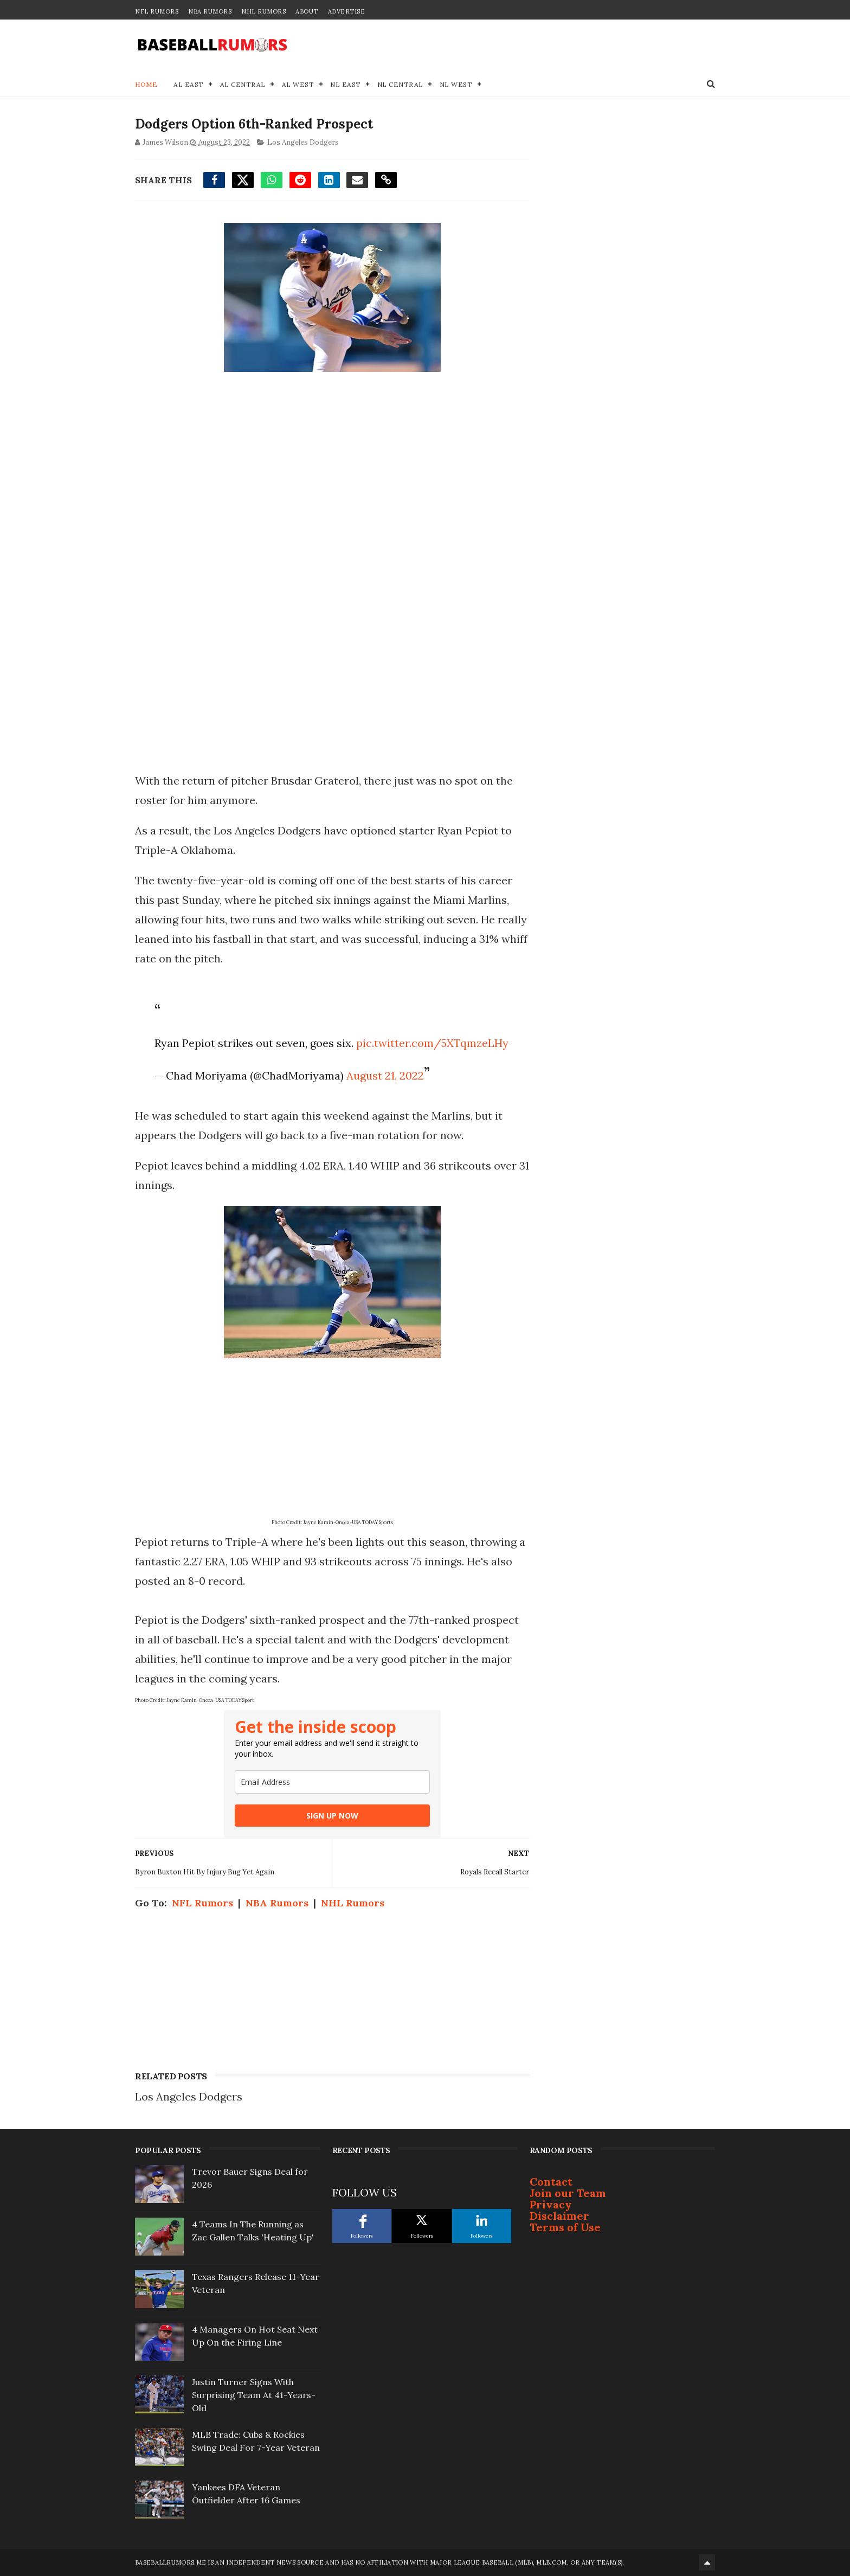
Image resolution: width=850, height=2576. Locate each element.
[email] (332, 1782)
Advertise (346, 11)
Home (146, 84)
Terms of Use (565, 2227)
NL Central (400, 84)
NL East (345, 84)
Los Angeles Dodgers (303, 142)
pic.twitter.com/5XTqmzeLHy (432, 1043)
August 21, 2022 (385, 1075)
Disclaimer (559, 2215)
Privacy (551, 2204)
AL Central (243, 84)
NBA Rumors (209, 11)
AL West (298, 84)
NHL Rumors (263, 11)
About (306, 11)
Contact (551, 2181)
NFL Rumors (156, 11)
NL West (456, 84)
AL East (188, 84)
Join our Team (568, 2193)
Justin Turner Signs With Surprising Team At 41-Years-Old (253, 2394)
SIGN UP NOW (332, 1815)
